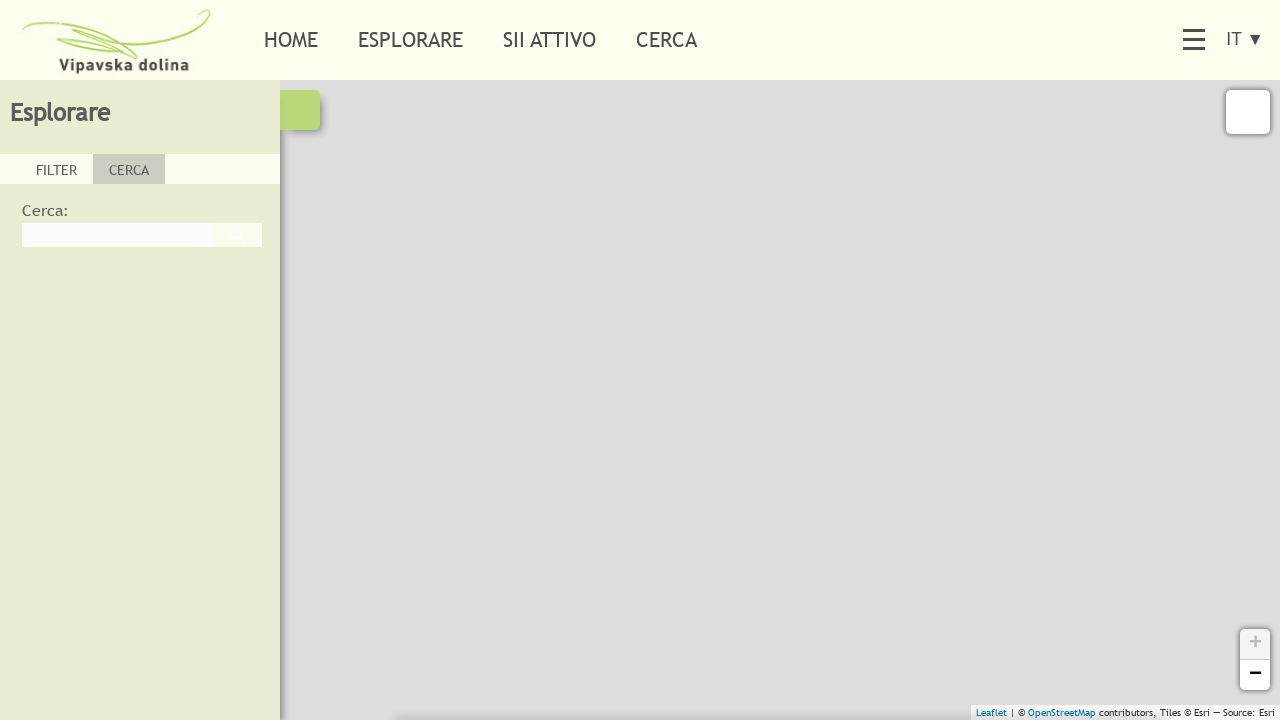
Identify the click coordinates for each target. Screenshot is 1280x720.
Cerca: (45, 210)
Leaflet (991, 712)
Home (291, 39)
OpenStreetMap (1062, 712)
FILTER (56, 170)
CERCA (129, 170)
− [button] (1255, 675)
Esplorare (410, 39)
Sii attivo (549, 39)
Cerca (666, 39)
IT (1245, 39)
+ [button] (1255, 644)
